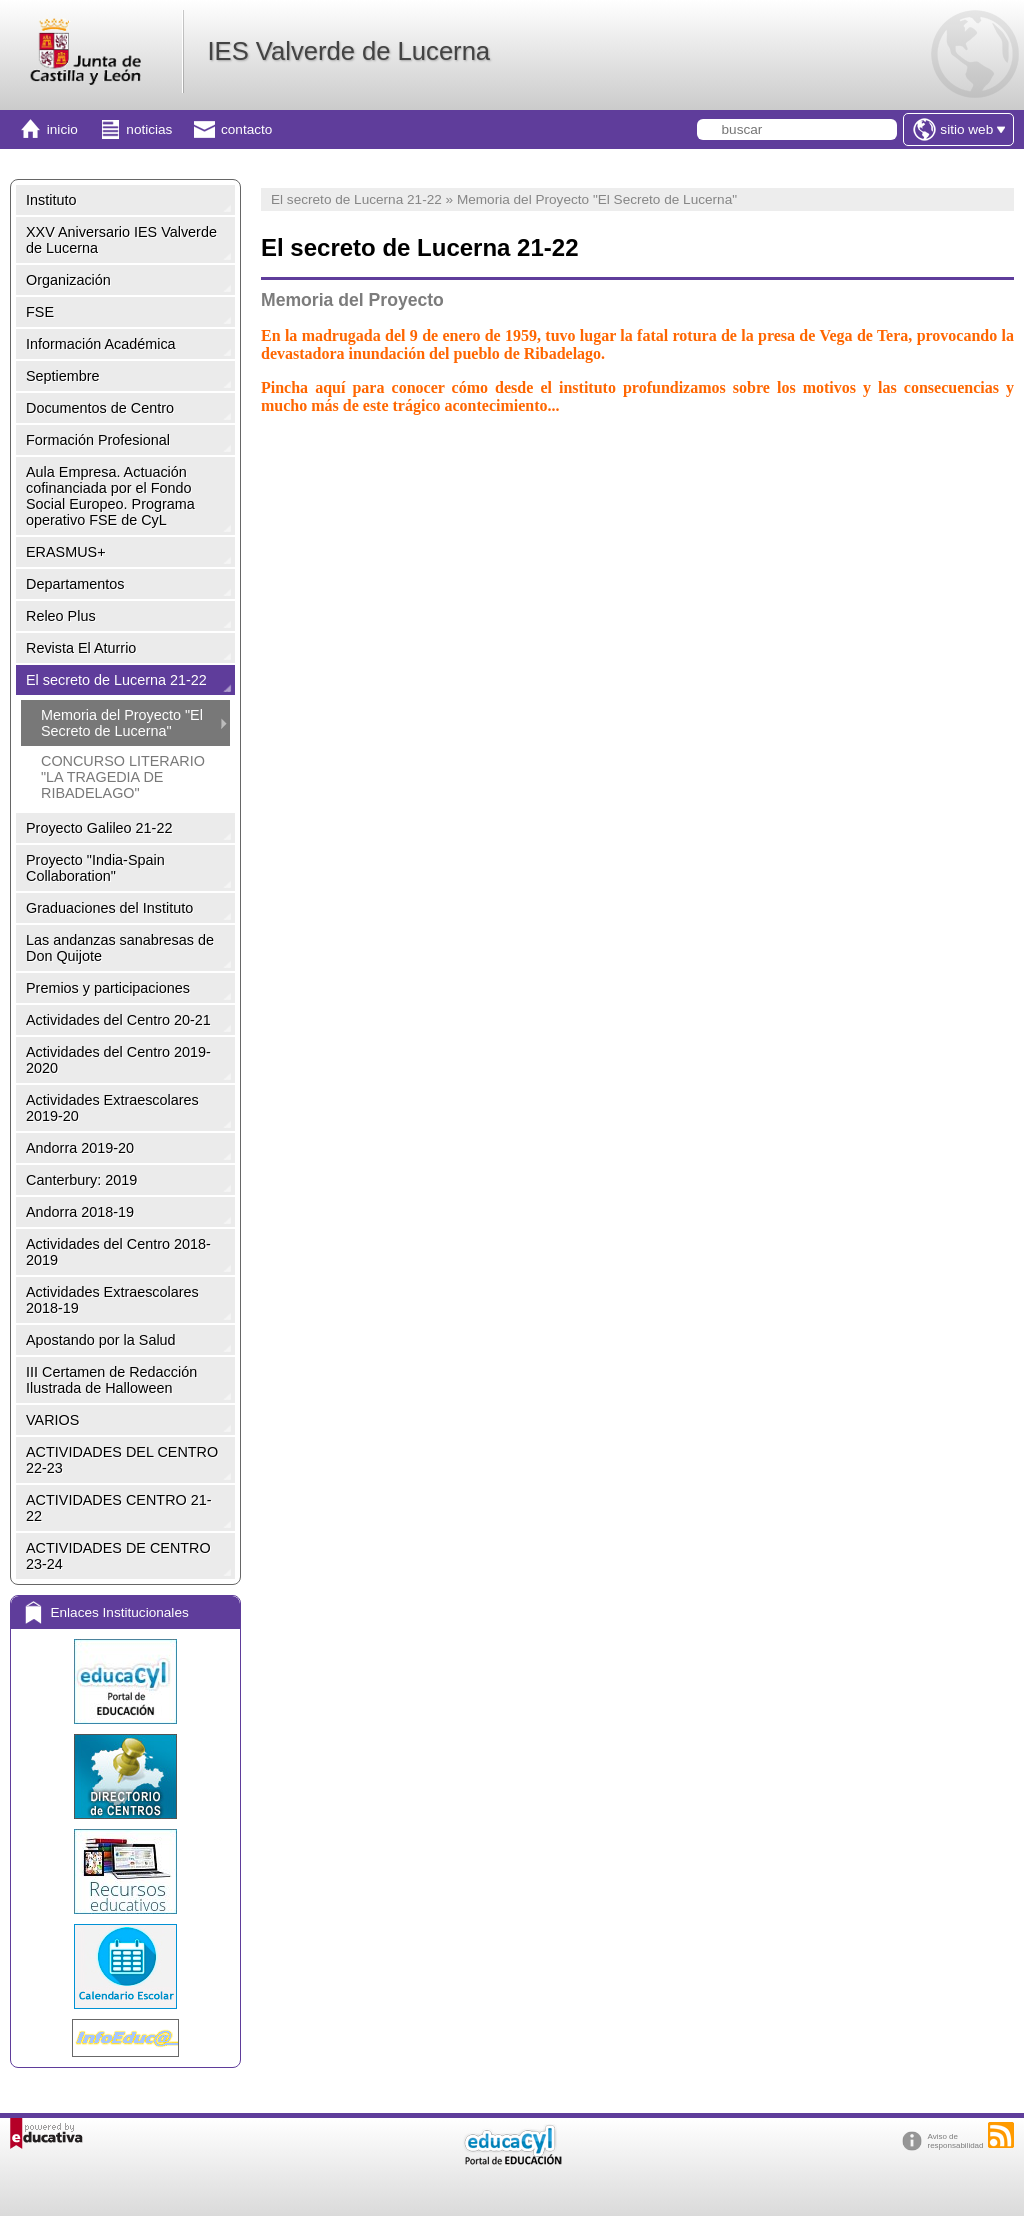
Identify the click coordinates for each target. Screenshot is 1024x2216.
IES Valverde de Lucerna (348, 51)
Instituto (51, 200)
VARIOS (52, 1420)
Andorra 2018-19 (80, 1212)
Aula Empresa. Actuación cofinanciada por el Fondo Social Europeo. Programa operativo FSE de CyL (110, 496)
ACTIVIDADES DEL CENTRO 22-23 (122, 1460)
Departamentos (75, 584)
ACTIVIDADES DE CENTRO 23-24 (118, 1556)
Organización (68, 280)
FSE (40, 312)
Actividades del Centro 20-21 (118, 1020)
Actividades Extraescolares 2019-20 (112, 1108)
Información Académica (101, 344)
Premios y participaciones (108, 988)
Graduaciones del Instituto (109, 908)
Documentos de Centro (100, 408)
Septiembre (63, 376)
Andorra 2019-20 (80, 1148)
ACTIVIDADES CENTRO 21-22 (119, 1508)
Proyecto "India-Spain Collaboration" (95, 868)
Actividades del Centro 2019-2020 (118, 1060)
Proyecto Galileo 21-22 (99, 828)
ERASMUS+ (66, 552)
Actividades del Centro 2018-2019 (118, 1252)
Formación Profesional (98, 440)
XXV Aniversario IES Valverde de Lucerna (121, 240)
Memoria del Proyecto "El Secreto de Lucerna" (122, 723)
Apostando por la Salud (101, 1340)
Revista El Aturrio (81, 648)
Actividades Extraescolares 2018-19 (112, 1300)
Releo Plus (61, 616)
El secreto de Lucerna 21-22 (116, 680)
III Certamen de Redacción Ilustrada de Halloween (111, 1380)
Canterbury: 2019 (81, 1180)
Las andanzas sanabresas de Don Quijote (120, 948)
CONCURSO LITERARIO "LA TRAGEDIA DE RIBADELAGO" (123, 777)
